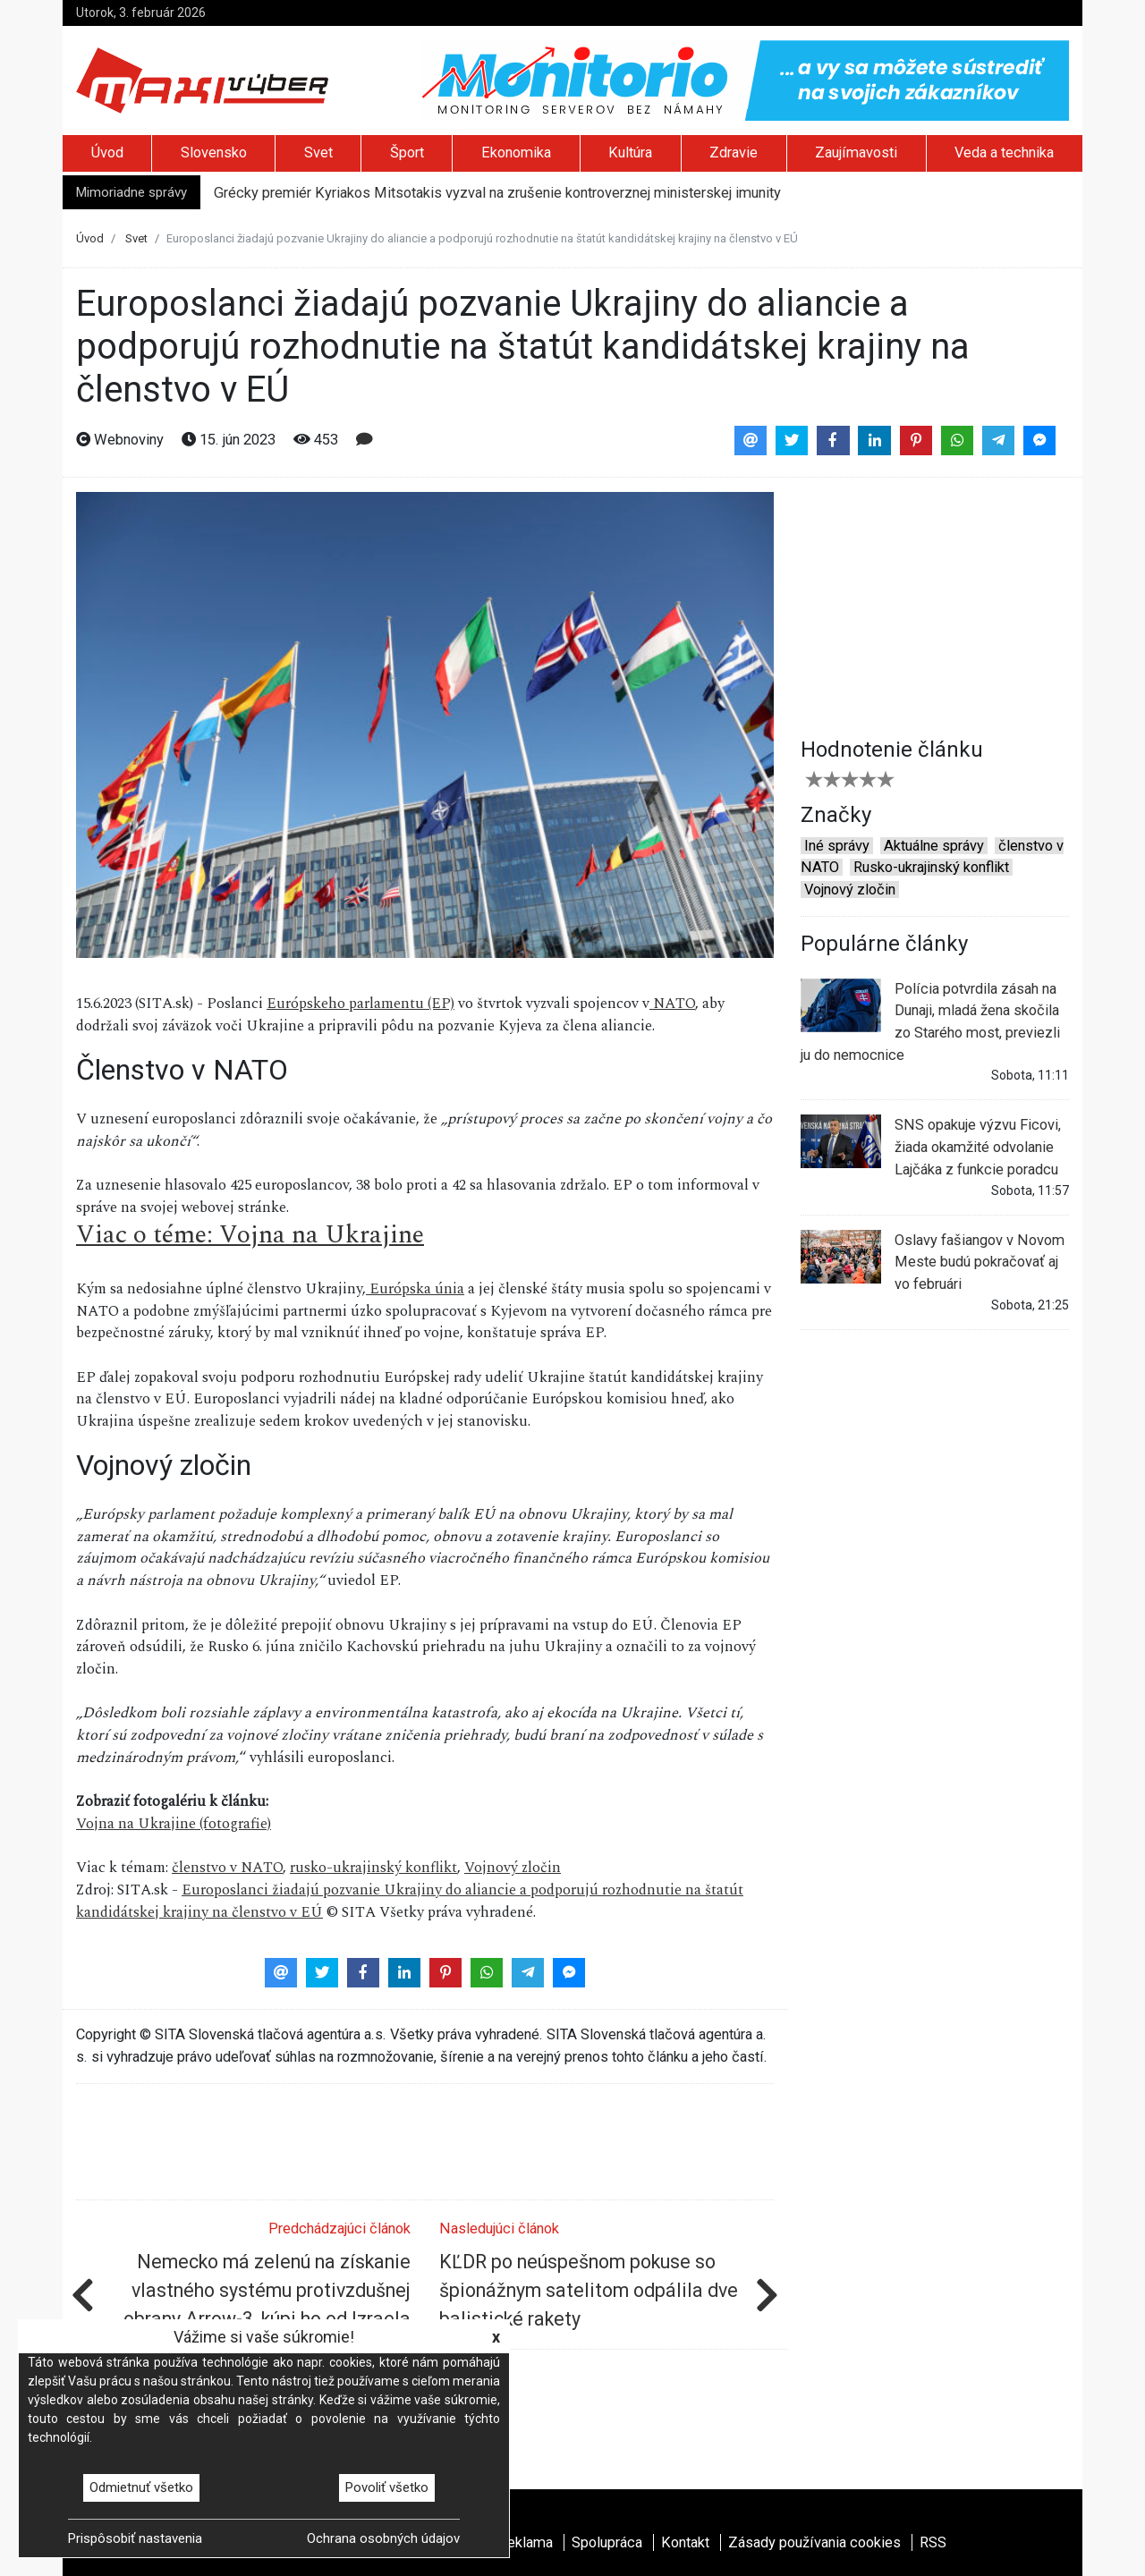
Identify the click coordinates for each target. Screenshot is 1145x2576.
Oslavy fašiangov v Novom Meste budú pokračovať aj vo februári (932, 1261)
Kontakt (685, 2542)
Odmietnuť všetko (141, 2487)
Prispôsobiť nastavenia (135, 2538)
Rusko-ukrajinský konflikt (931, 867)
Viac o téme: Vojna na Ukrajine (250, 1235)
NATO (672, 1004)
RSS (933, 2542)
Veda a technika (1004, 152)
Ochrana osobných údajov (383, 2538)
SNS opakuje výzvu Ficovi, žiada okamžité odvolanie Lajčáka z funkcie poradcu (931, 1145)
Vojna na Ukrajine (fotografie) (173, 1824)
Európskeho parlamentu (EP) (360, 1004)
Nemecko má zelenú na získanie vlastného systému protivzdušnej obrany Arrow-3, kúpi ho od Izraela (267, 2290)
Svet (318, 152)
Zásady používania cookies (814, 2542)
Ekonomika (516, 152)
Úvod (107, 152)
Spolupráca (607, 2542)
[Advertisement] (935, 604)
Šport (407, 152)
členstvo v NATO (227, 1868)
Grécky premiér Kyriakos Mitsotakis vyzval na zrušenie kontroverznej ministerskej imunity (497, 192)
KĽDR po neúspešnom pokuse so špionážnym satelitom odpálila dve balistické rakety (588, 2290)
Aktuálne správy (934, 845)
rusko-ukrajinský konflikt (373, 1868)
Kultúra (630, 152)
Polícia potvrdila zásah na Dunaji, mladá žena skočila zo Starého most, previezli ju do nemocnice (930, 1021)
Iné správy (836, 845)
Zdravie (733, 152)
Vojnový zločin (512, 1868)
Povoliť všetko (386, 2487)
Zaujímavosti (856, 152)
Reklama (525, 2542)
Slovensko (214, 152)
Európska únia (415, 1289)
